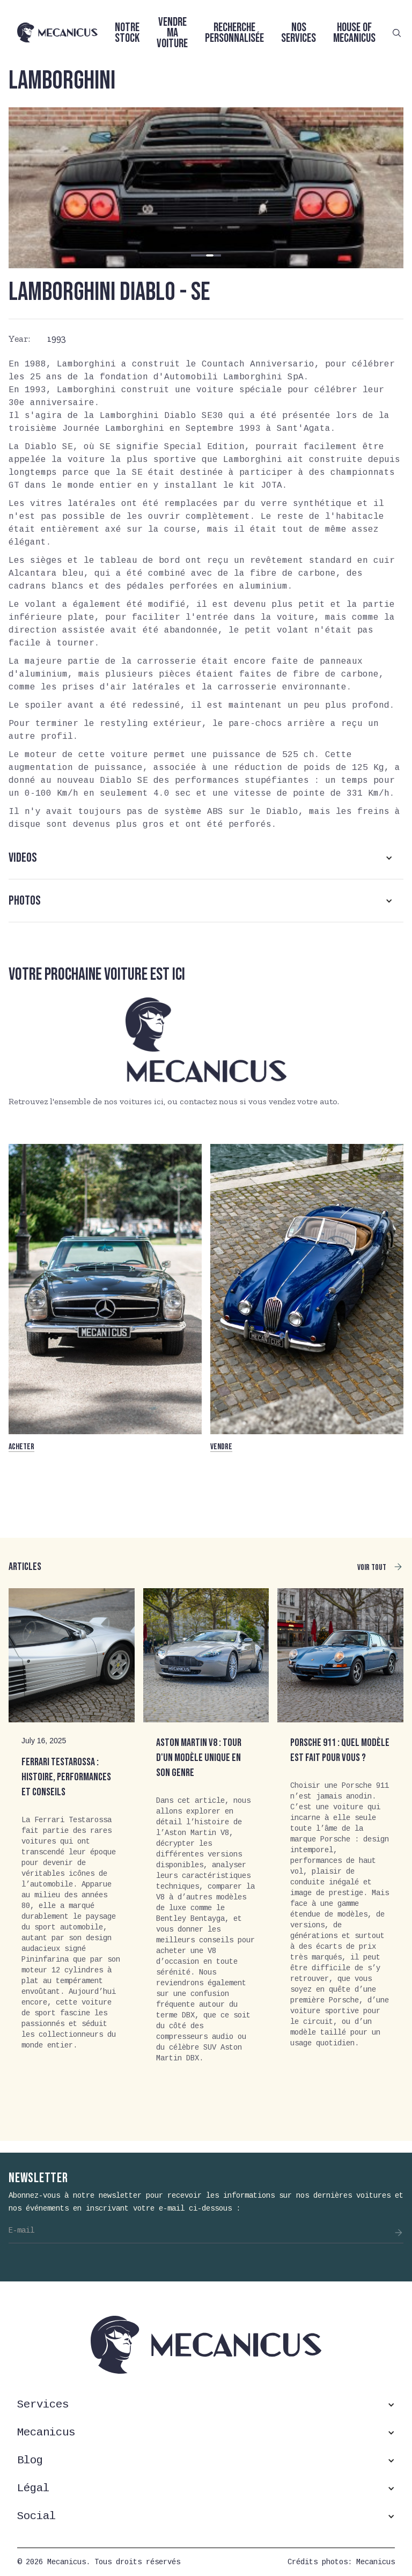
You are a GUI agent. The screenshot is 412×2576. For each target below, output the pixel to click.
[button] (194, 255)
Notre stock (127, 33)
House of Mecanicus (354, 33)
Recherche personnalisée (234, 33)
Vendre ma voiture (172, 33)
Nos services (298, 33)
